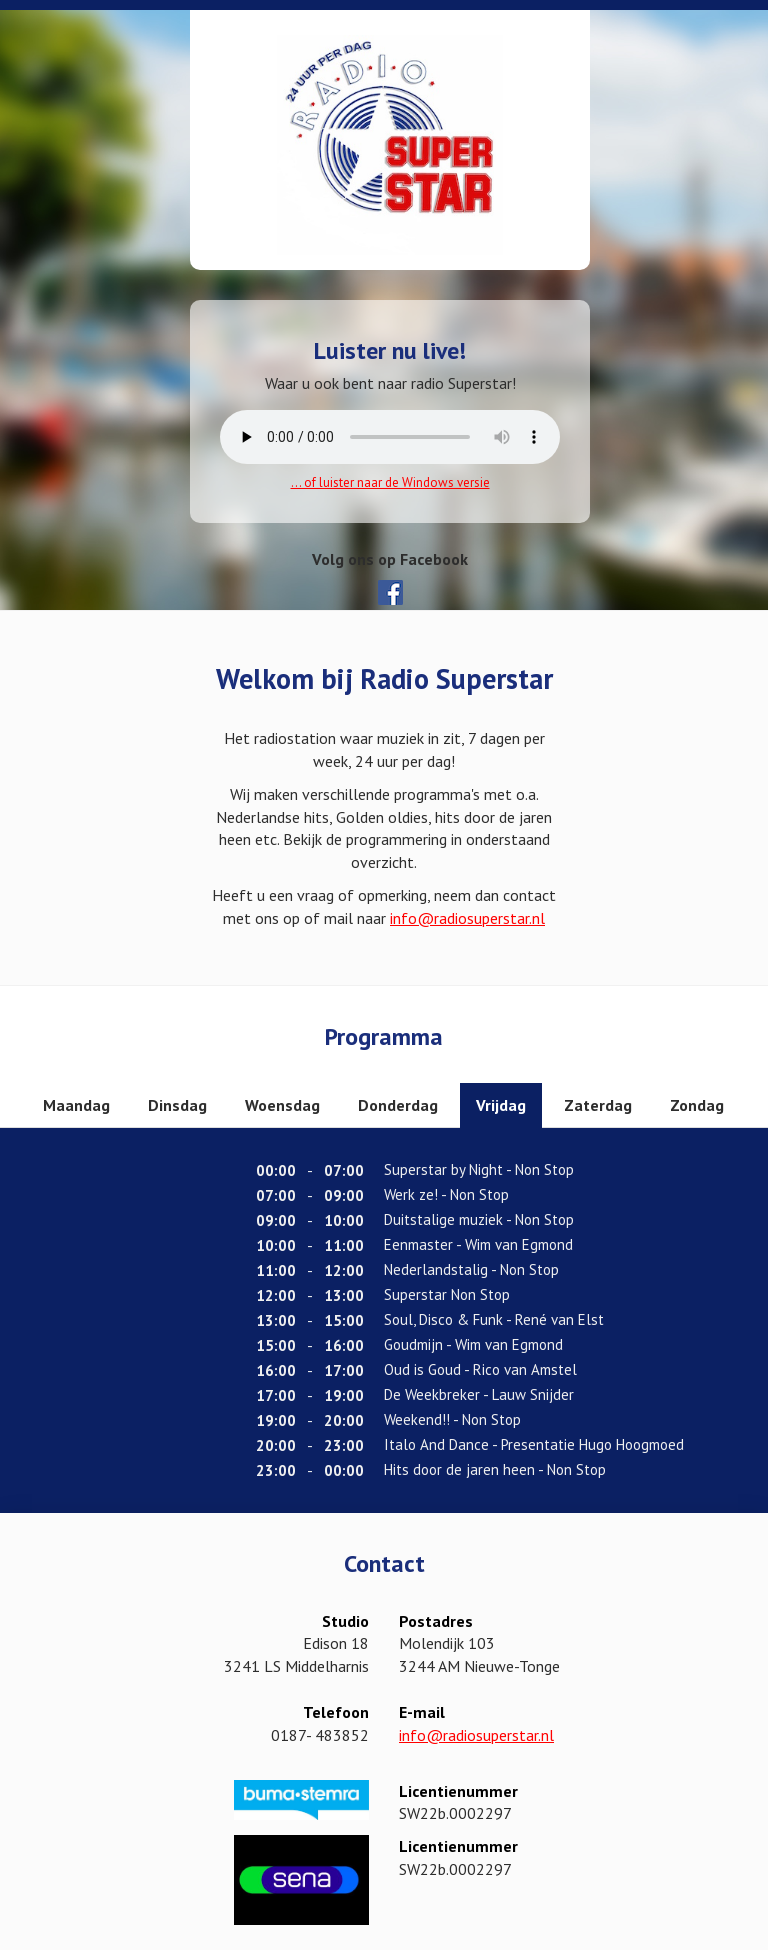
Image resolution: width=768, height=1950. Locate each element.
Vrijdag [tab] (501, 1105)
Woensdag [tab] (282, 1105)
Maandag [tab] (76, 1105)
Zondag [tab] (697, 1105)
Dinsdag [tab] (177, 1105)
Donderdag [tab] (398, 1105)
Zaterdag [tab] (598, 1105)
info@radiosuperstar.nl (467, 918)
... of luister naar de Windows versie (390, 482)
